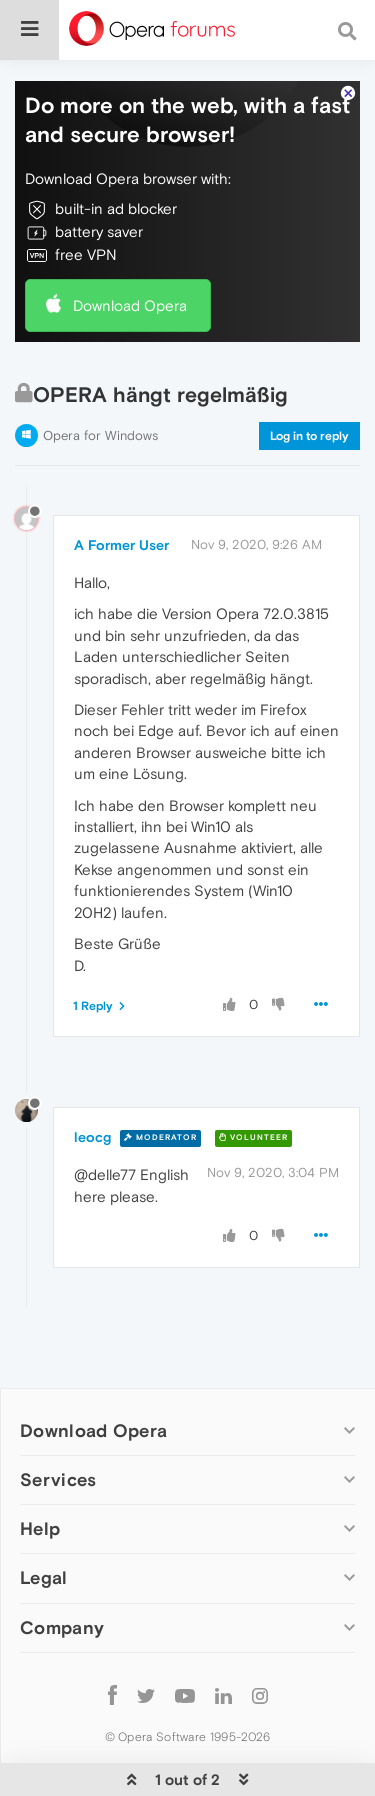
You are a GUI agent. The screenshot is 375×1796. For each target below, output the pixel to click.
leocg (92, 1137)
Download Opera (130, 305)
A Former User (121, 545)
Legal (44, 1577)
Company (62, 1627)
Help (40, 1528)
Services (58, 1479)
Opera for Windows (100, 435)
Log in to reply (309, 436)
